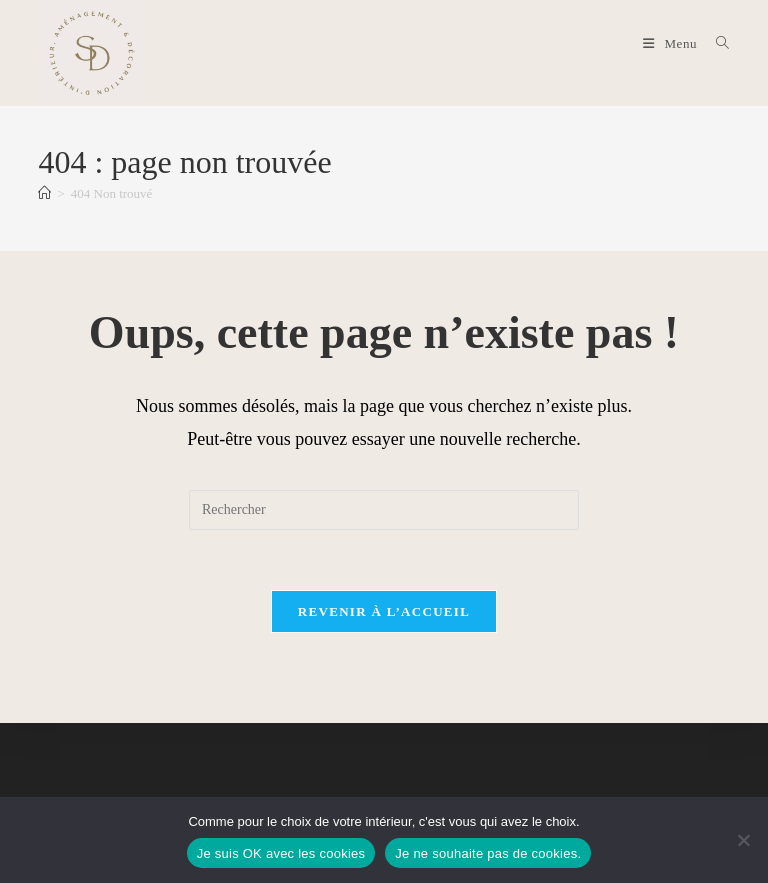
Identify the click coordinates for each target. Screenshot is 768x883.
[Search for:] (715, 43)
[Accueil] (44, 193)
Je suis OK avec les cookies (281, 853)
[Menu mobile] (672, 43)
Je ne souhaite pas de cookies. (488, 853)
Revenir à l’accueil (384, 611)
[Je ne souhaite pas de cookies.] (743, 840)
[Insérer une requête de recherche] (384, 510)
